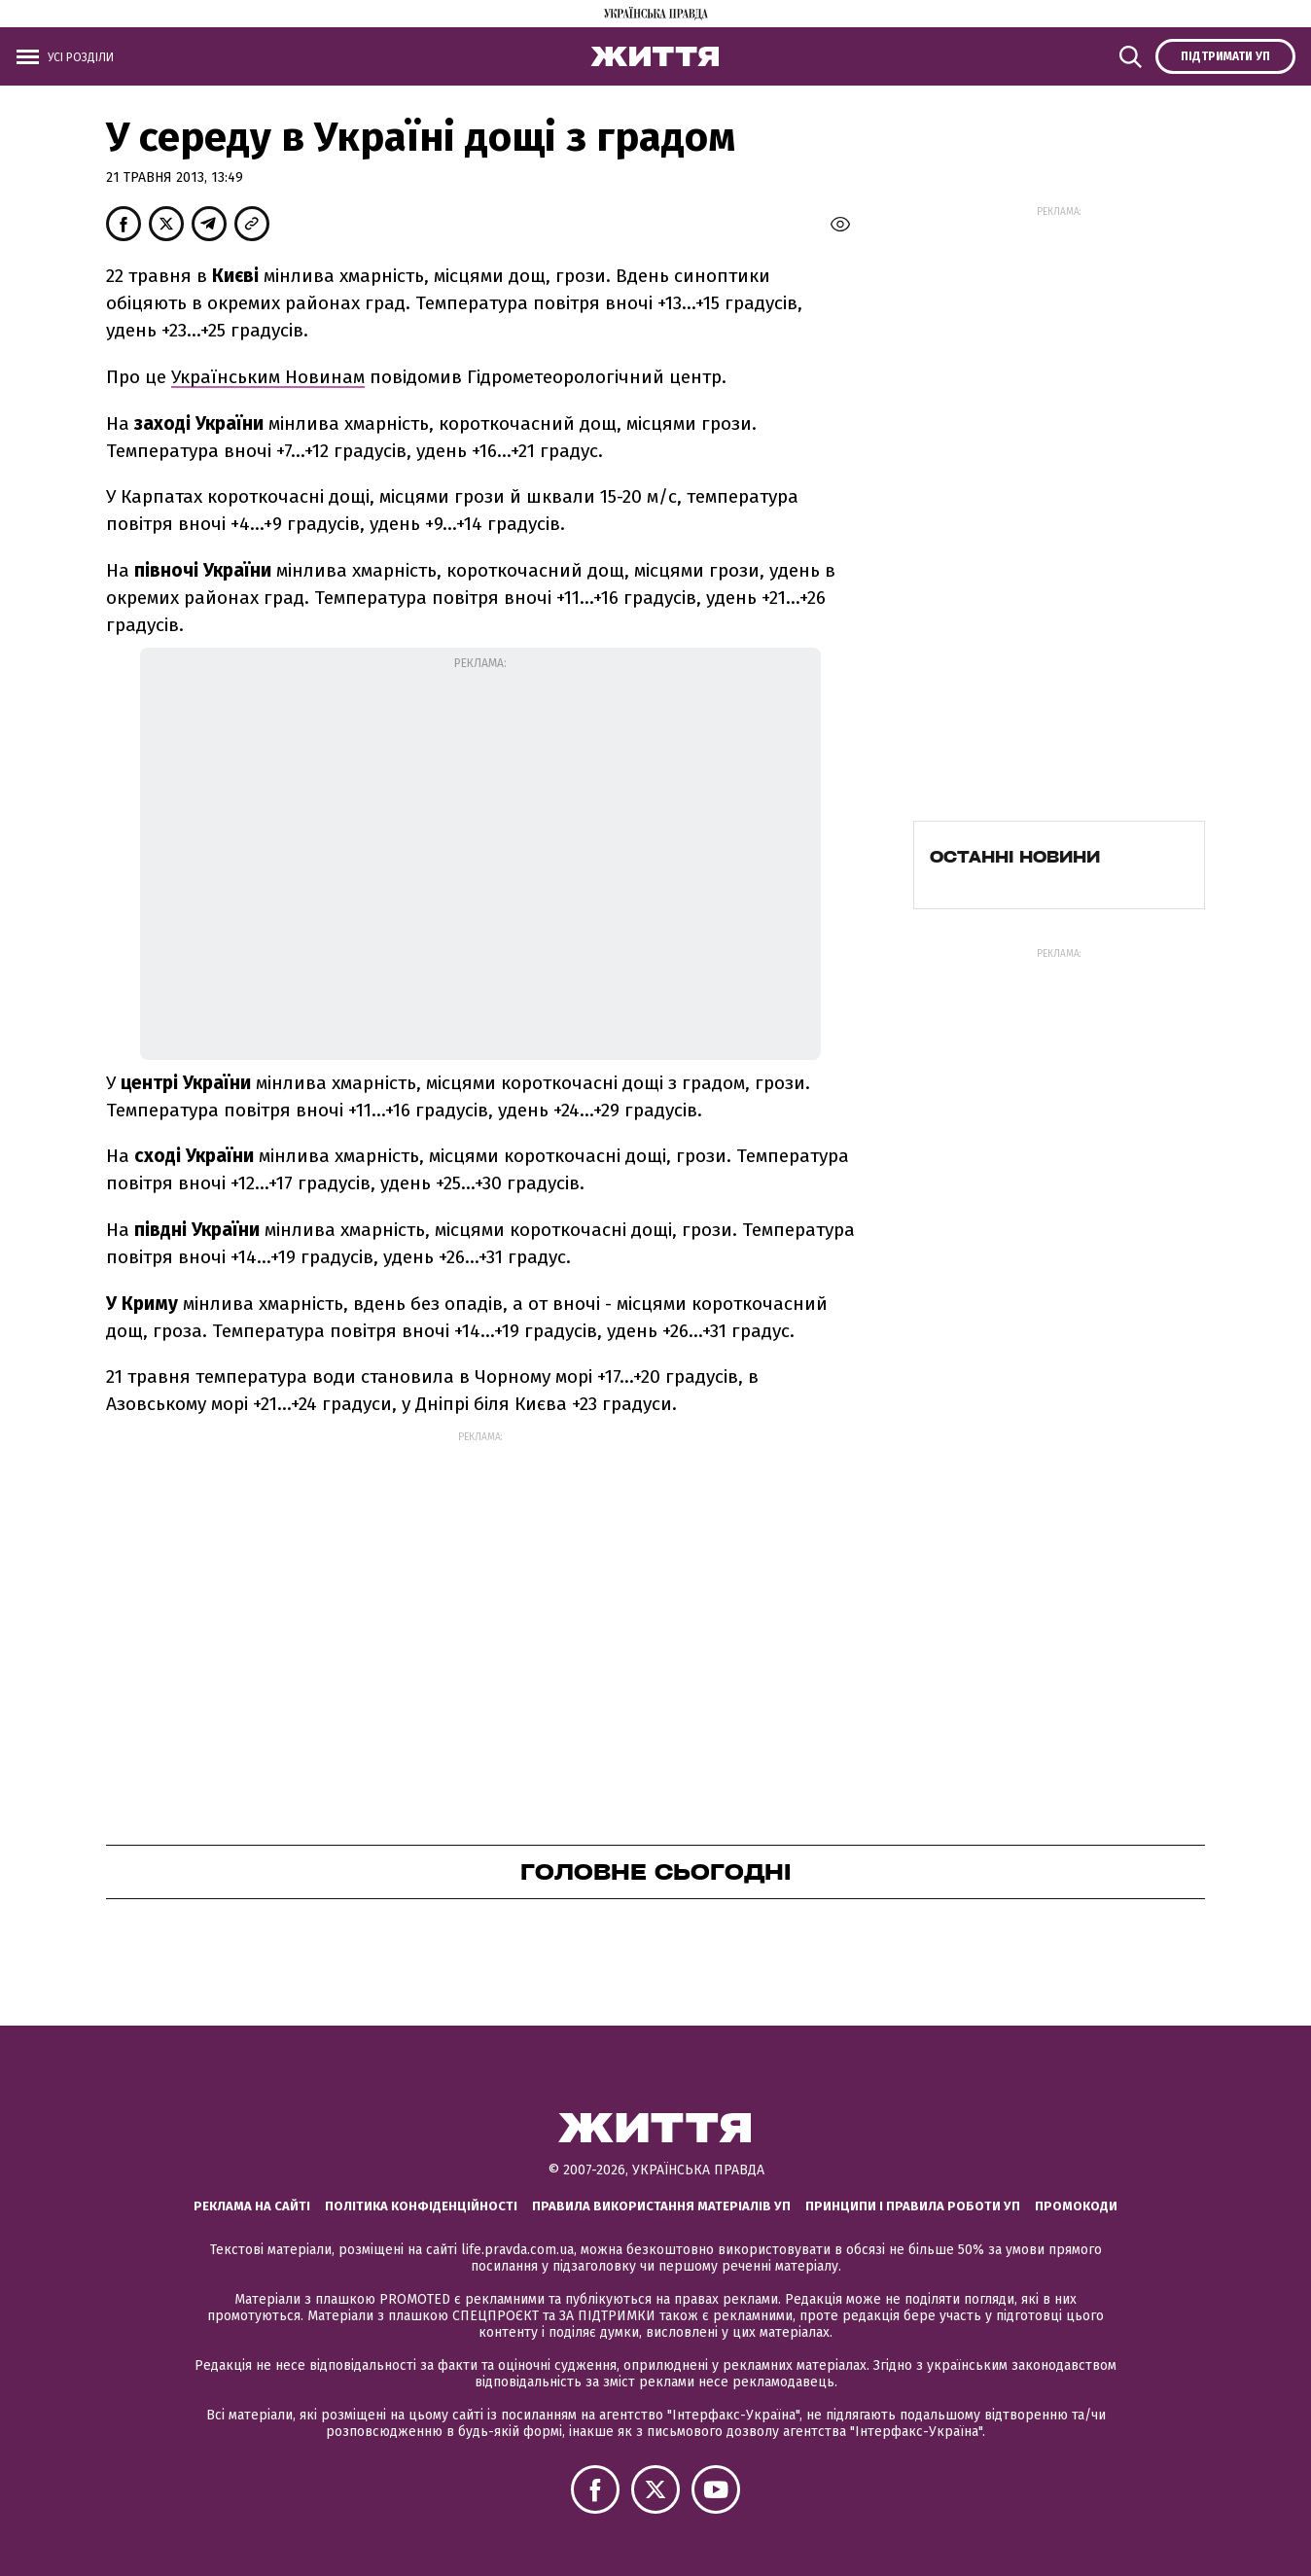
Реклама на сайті (252, 2206)
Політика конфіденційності (421, 2206)
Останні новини (1015, 856)
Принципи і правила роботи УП (912, 2206)
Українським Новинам (268, 377)
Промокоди (1076, 2206)
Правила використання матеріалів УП (661, 2206)
